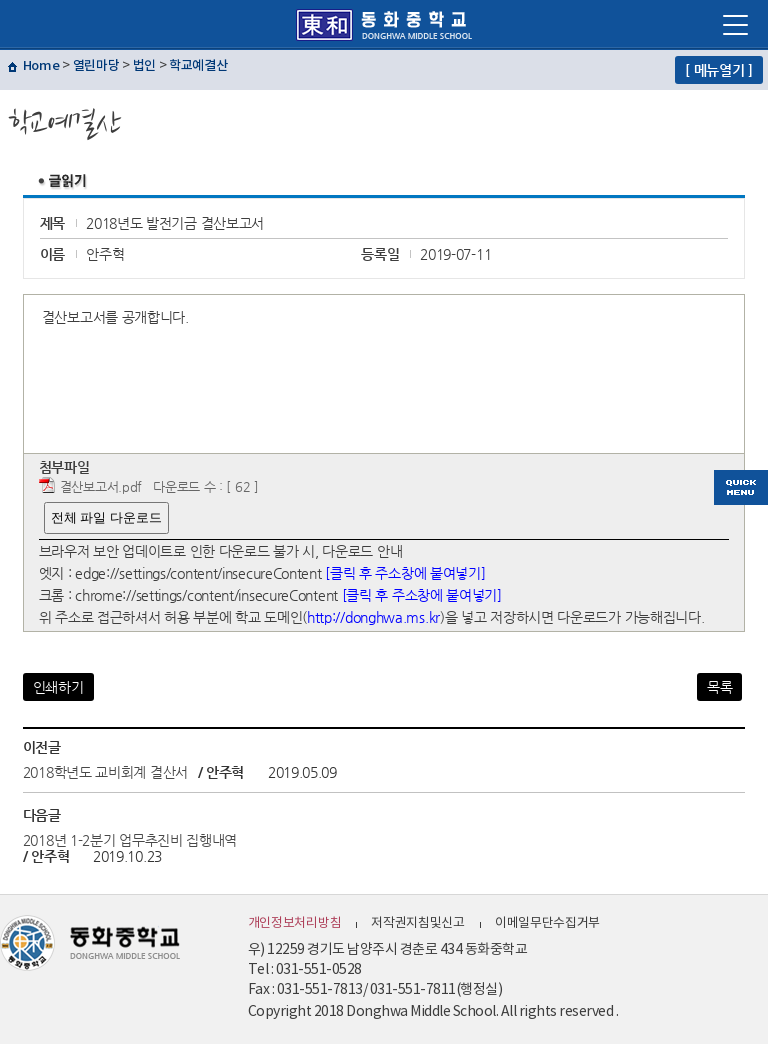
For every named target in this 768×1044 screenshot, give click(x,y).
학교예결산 (198, 66)
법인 (144, 66)
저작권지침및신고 (418, 923)
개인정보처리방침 (295, 923)
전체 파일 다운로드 (106, 517)
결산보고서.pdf (101, 486)
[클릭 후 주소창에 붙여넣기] (405, 573)
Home (41, 66)
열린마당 (96, 66)
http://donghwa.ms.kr (373, 617)
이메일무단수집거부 (547, 923)
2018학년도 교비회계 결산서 (105, 772)
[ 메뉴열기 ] (719, 70)
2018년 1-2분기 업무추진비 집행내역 (130, 840)
